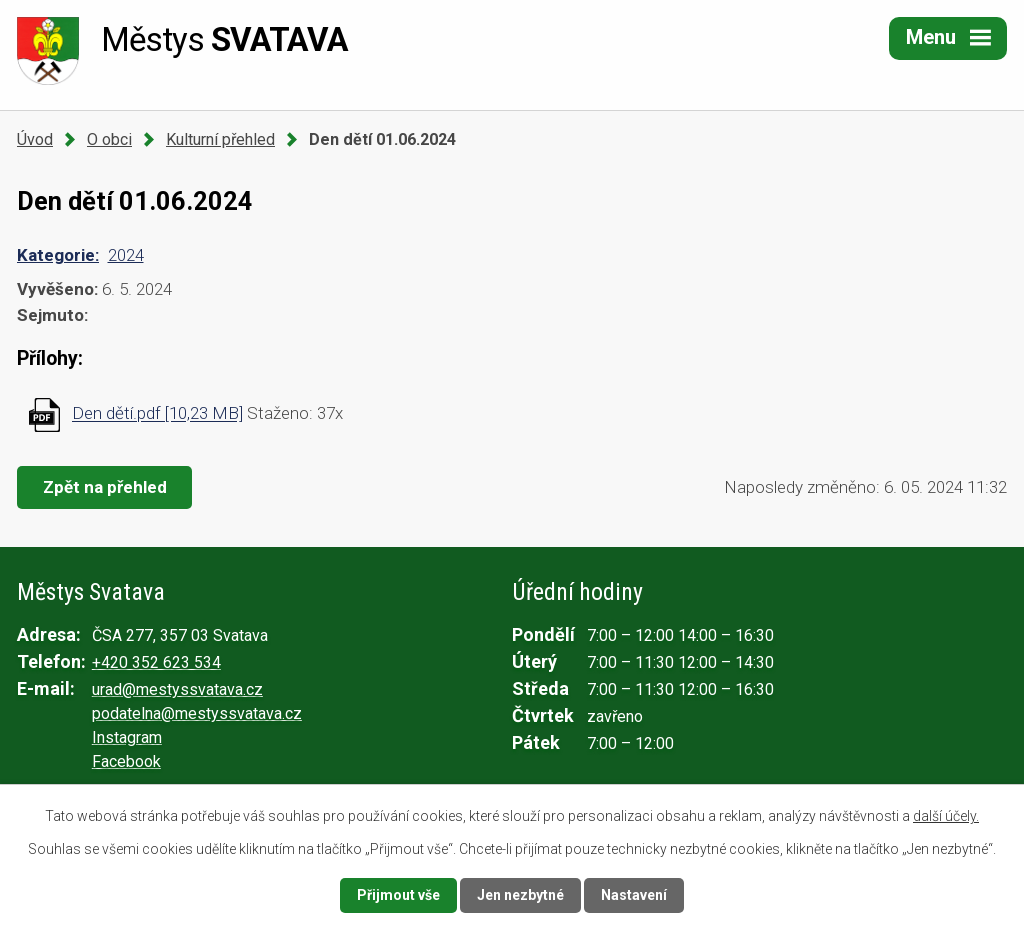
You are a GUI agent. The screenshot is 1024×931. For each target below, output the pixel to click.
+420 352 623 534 (156, 662)
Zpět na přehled (105, 487)
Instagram (127, 737)
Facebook (126, 761)
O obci (109, 139)
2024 (126, 255)
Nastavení (634, 895)
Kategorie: (58, 255)
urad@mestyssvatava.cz (177, 689)
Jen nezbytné (520, 895)
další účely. (946, 816)
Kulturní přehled (220, 139)
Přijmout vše (398, 895)
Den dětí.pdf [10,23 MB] (157, 414)
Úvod (35, 139)
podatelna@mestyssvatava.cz (197, 713)
